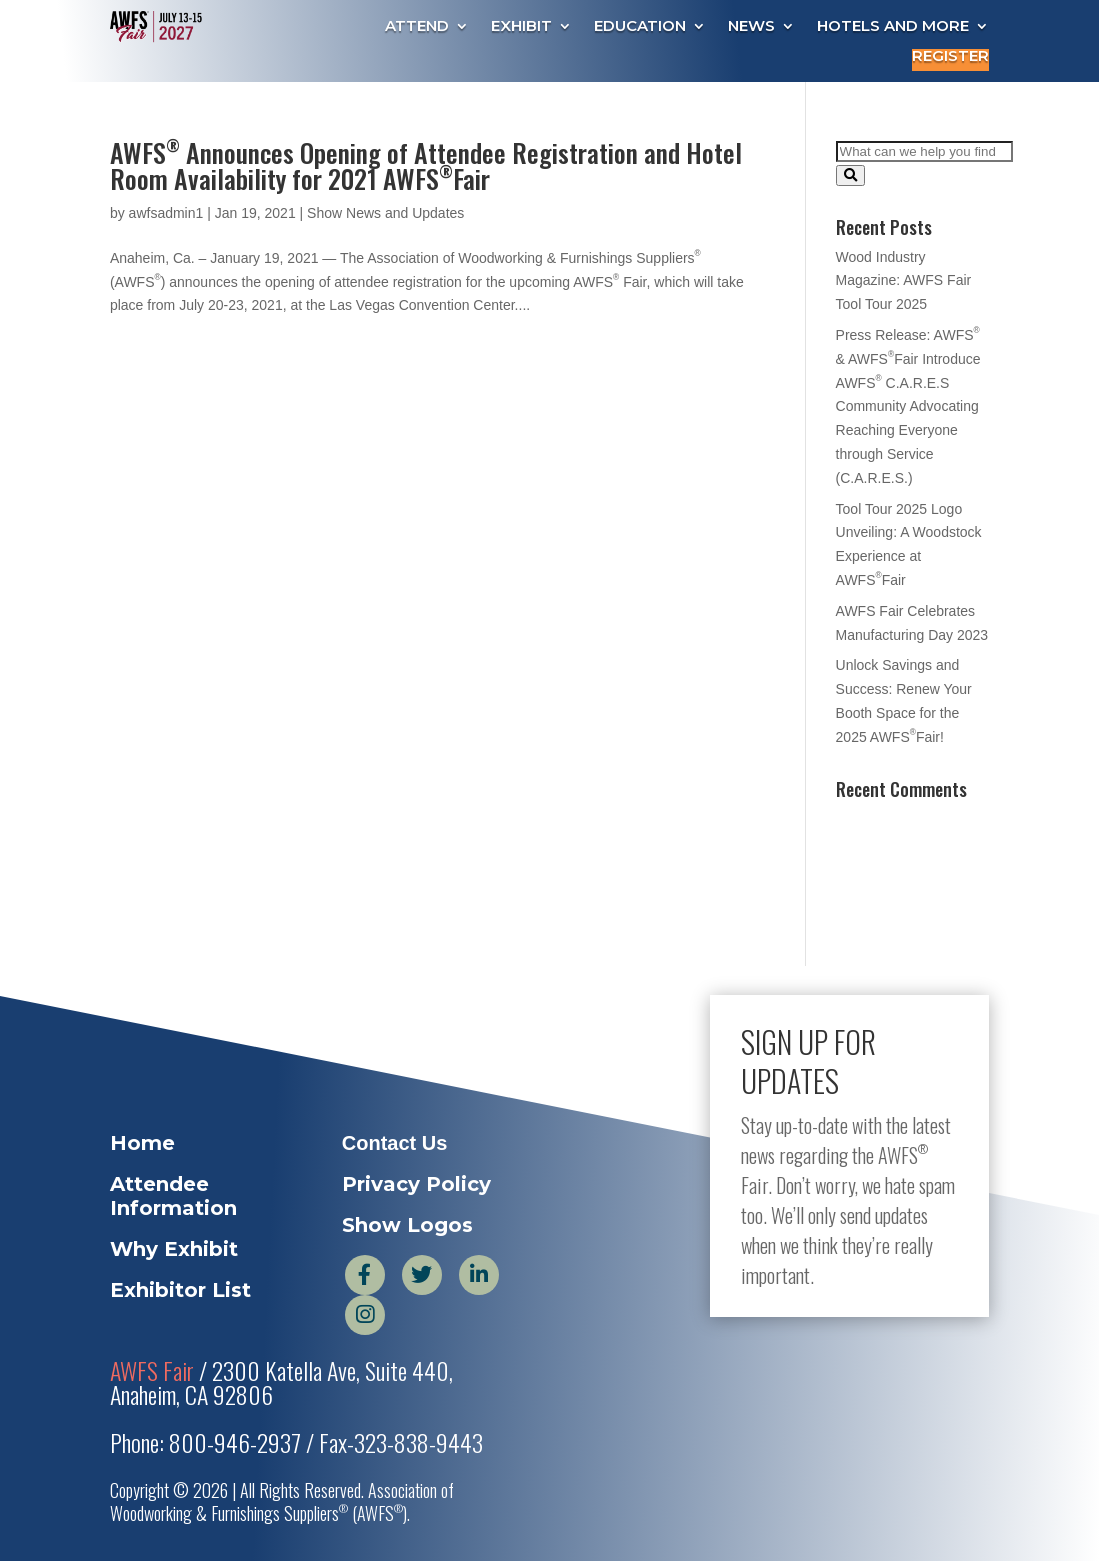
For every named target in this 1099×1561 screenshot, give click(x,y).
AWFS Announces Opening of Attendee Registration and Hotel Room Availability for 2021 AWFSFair (426, 165)
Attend (417, 27)
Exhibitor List (180, 1290)
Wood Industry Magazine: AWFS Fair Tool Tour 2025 (904, 281)
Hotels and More (893, 27)
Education (640, 27)
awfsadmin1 (166, 213)
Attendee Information (173, 1196)
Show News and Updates (385, 213)
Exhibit (521, 27)
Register (950, 57)
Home (142, 1143)
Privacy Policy (416, 1184)
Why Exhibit (174, 1249)
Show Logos (407, 1225)
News (751, 27)
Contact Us (395, 1143)
